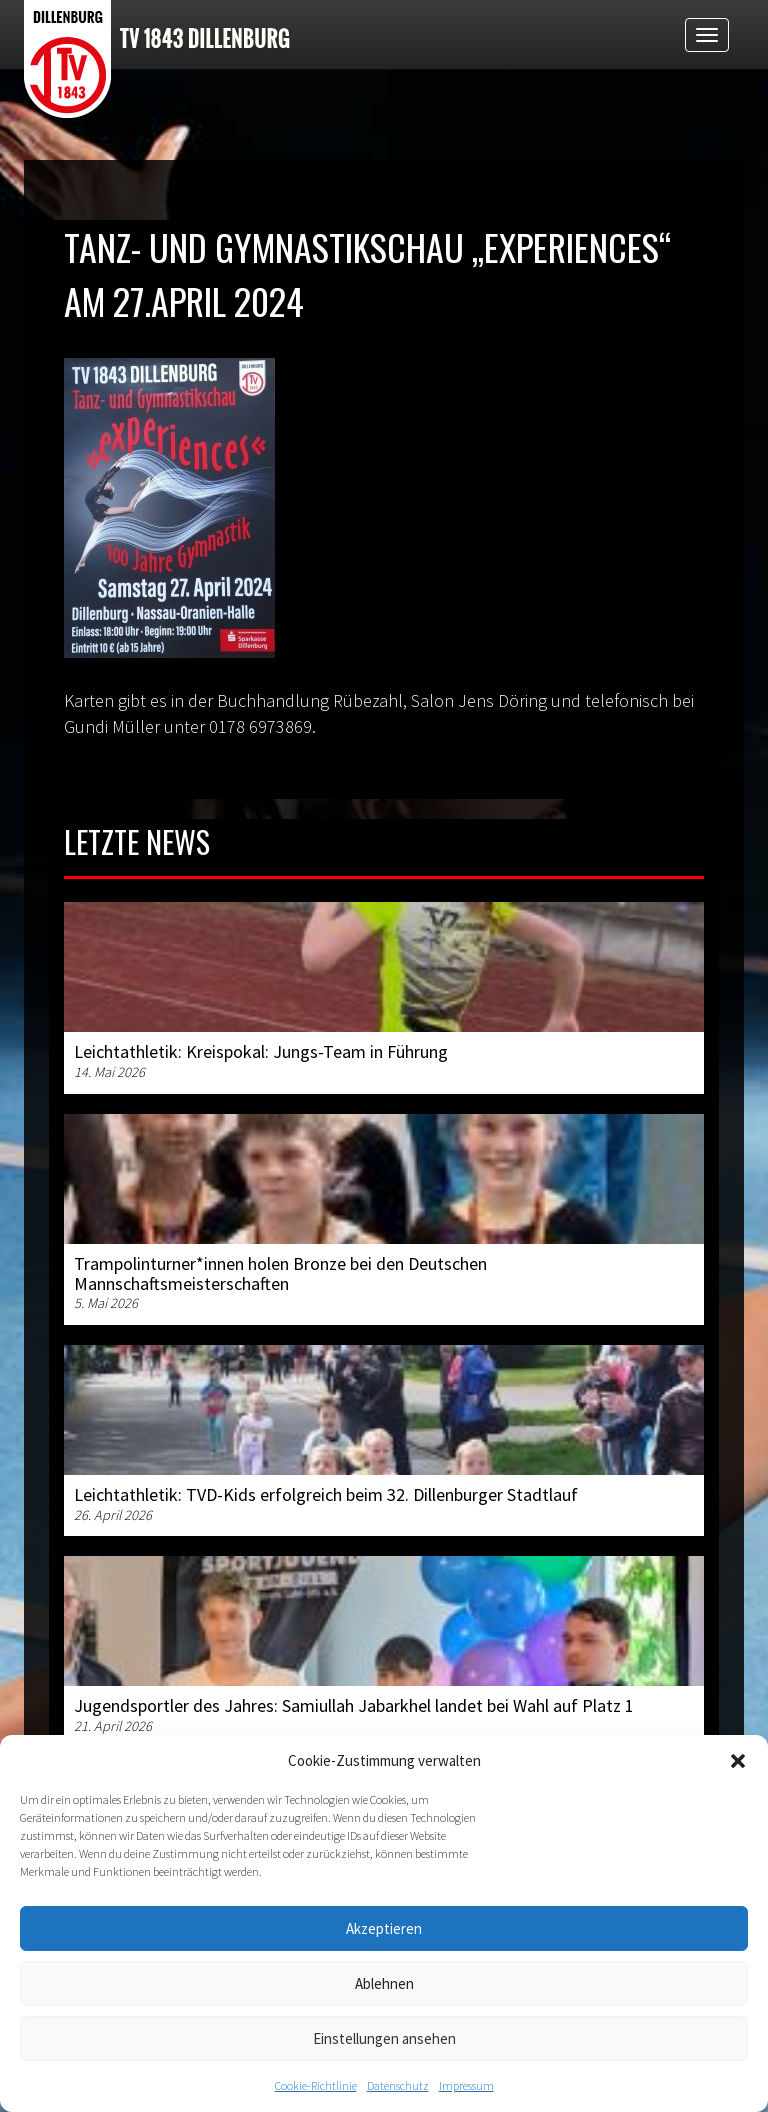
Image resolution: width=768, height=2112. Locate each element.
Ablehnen (384, 1983)
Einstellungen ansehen (384, 2038)
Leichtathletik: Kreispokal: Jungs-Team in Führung (261, 1051)
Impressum (466, 2085)
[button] (738, 1761)
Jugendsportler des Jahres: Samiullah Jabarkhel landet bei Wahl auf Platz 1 (354, 1705)
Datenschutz (398, 2085)
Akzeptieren (384, 1928)
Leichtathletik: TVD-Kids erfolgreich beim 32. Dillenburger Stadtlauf (326, 1494)
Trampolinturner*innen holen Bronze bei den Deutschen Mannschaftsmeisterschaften (280, 1273)
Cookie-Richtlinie (316, 2085)
